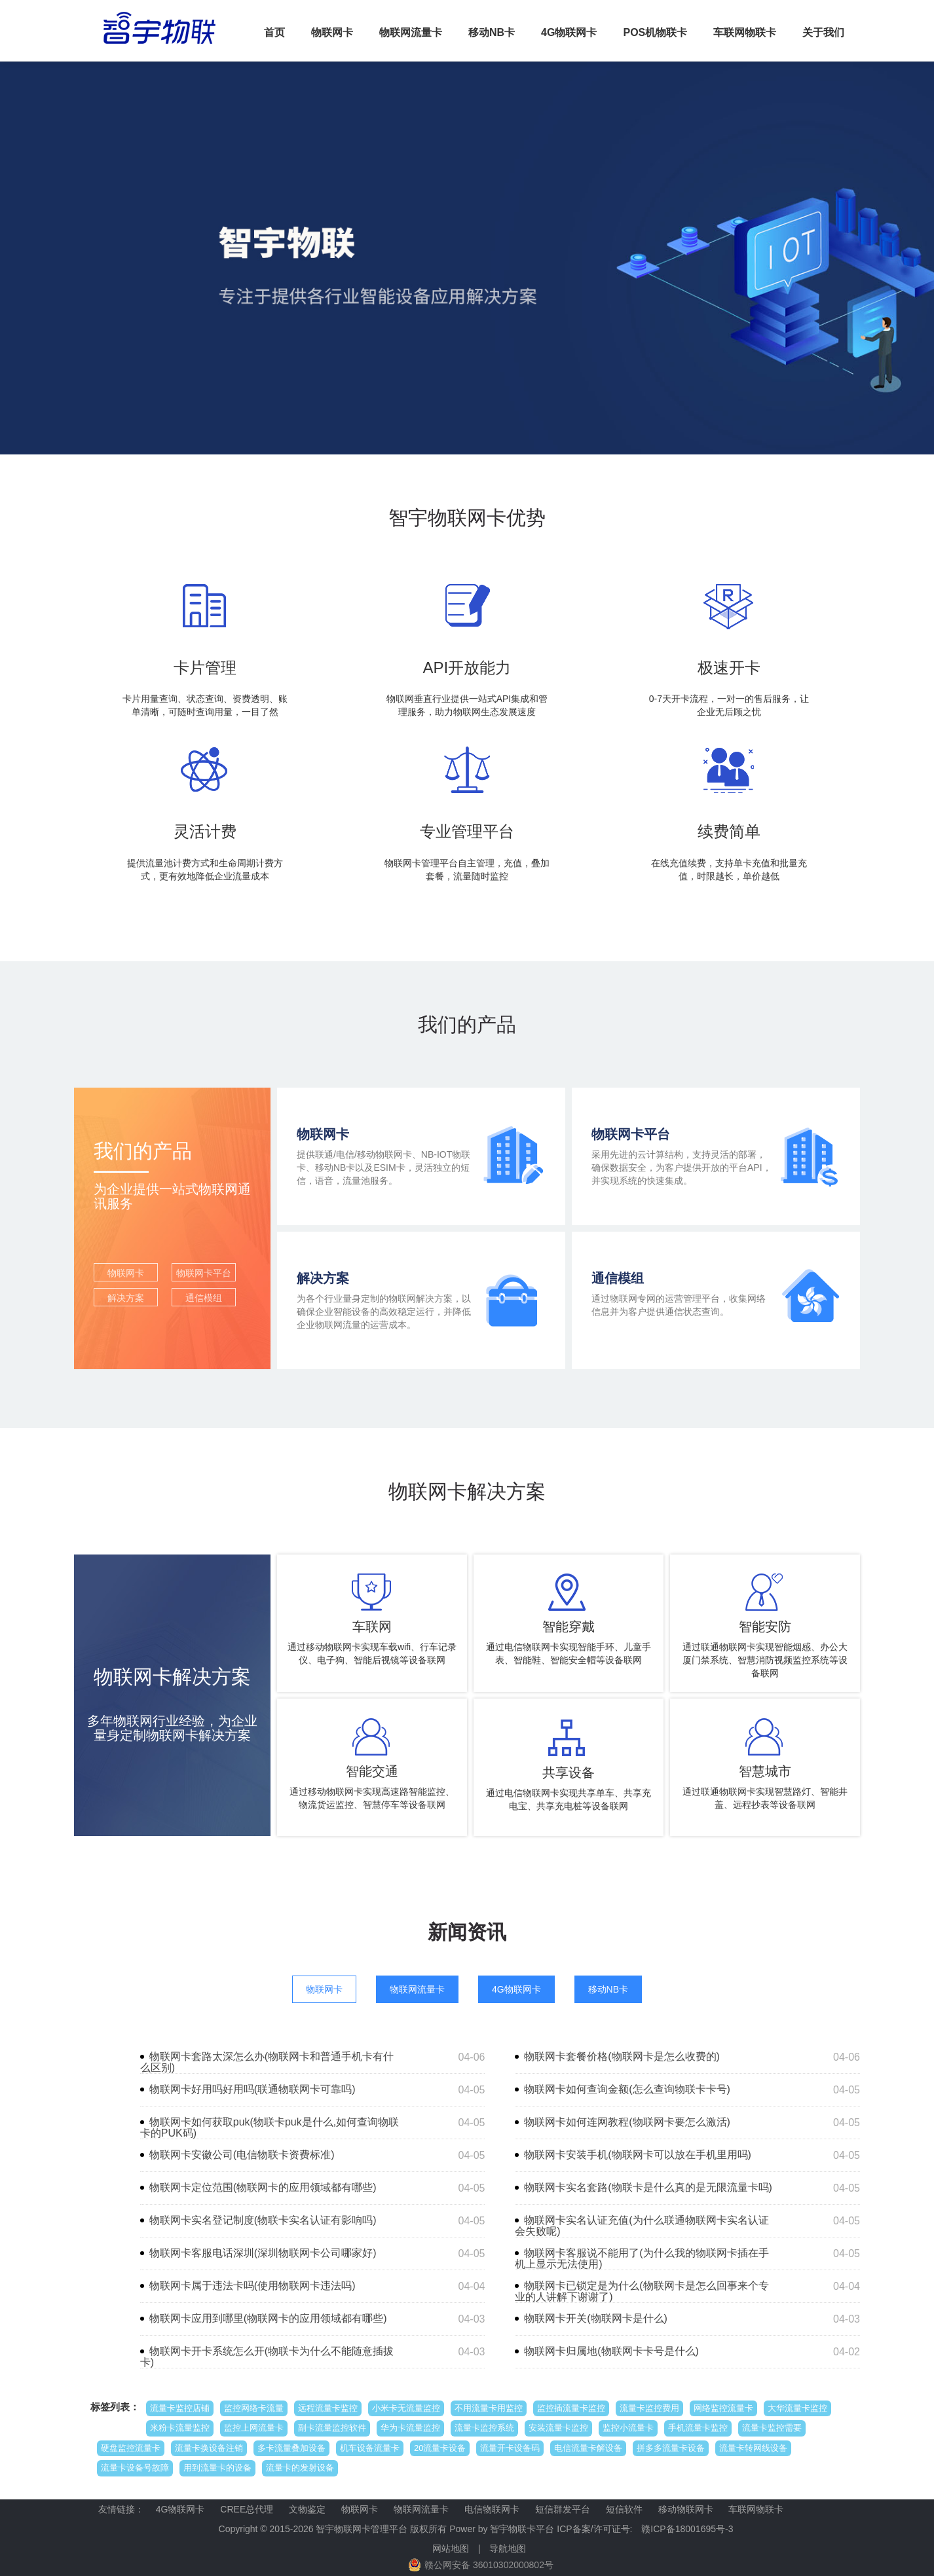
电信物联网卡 (491, 2509)
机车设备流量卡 (370, 2448)
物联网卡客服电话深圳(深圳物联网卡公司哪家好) (263, 2252)
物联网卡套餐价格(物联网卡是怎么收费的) (622, 2056)
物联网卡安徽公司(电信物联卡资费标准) (242, 2154)
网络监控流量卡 (723, 2408)
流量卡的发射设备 (300, 2468)
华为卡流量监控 (410, 2428)
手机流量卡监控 (698, 2428)
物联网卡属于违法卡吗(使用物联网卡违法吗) (252, 2285)
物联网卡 (332, 32)
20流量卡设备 (440, 2448)
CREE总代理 (246, 2509)
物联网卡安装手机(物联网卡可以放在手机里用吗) (637, 2154)
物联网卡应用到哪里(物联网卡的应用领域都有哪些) (268, 2318)
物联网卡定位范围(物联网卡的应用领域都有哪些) (263, 2187)
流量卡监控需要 (772, 2428)
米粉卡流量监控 (180, 2428)
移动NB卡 (491, 32)
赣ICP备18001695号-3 (687, 2529)
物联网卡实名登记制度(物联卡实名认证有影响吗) (263, 2220)
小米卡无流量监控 (406, 2408)
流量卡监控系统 (484, 2428)
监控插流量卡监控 (571, 2408)
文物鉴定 (307, 2509)
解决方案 (125, 1298)
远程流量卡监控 (328, 2408)
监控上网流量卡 (254, 2428)
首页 (274, 32)
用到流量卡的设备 (217, 2468)
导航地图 (507, 2548)
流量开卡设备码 (510, 2448)
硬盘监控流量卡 (130, 2448)
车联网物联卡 (744, 32)
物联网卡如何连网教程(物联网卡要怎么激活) (627, 2121)
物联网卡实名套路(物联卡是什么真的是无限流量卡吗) (648, 2187)
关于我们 (823, 32)
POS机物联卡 (655, 32)
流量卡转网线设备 (753, 2448)
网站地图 (450, 2548)
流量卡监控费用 (649, 2408)
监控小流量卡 (628, 2428)
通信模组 (203, 1298)
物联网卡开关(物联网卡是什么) (595, 2318)
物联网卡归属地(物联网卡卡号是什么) (611, 2351)
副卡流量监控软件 (332, 2428)
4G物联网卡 (569, 32)
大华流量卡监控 (797, 2408)
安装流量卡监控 (558, 2428)
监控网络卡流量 (254, 2408)
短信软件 (624, 2509)
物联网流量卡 (410, 32)
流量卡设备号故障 (135, 2468)
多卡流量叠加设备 (291, 2448)
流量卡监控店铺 (180, 2408)
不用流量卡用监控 (489, 2408)
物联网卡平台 (203, 1273)
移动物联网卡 (685, 2509)
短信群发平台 (562, 2509)
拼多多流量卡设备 (671, 2448)
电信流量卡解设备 (588, 2448)
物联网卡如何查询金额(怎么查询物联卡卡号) (627, 2089)
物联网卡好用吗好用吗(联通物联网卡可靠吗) (252, 2089)
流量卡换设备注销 (209, 2448)
